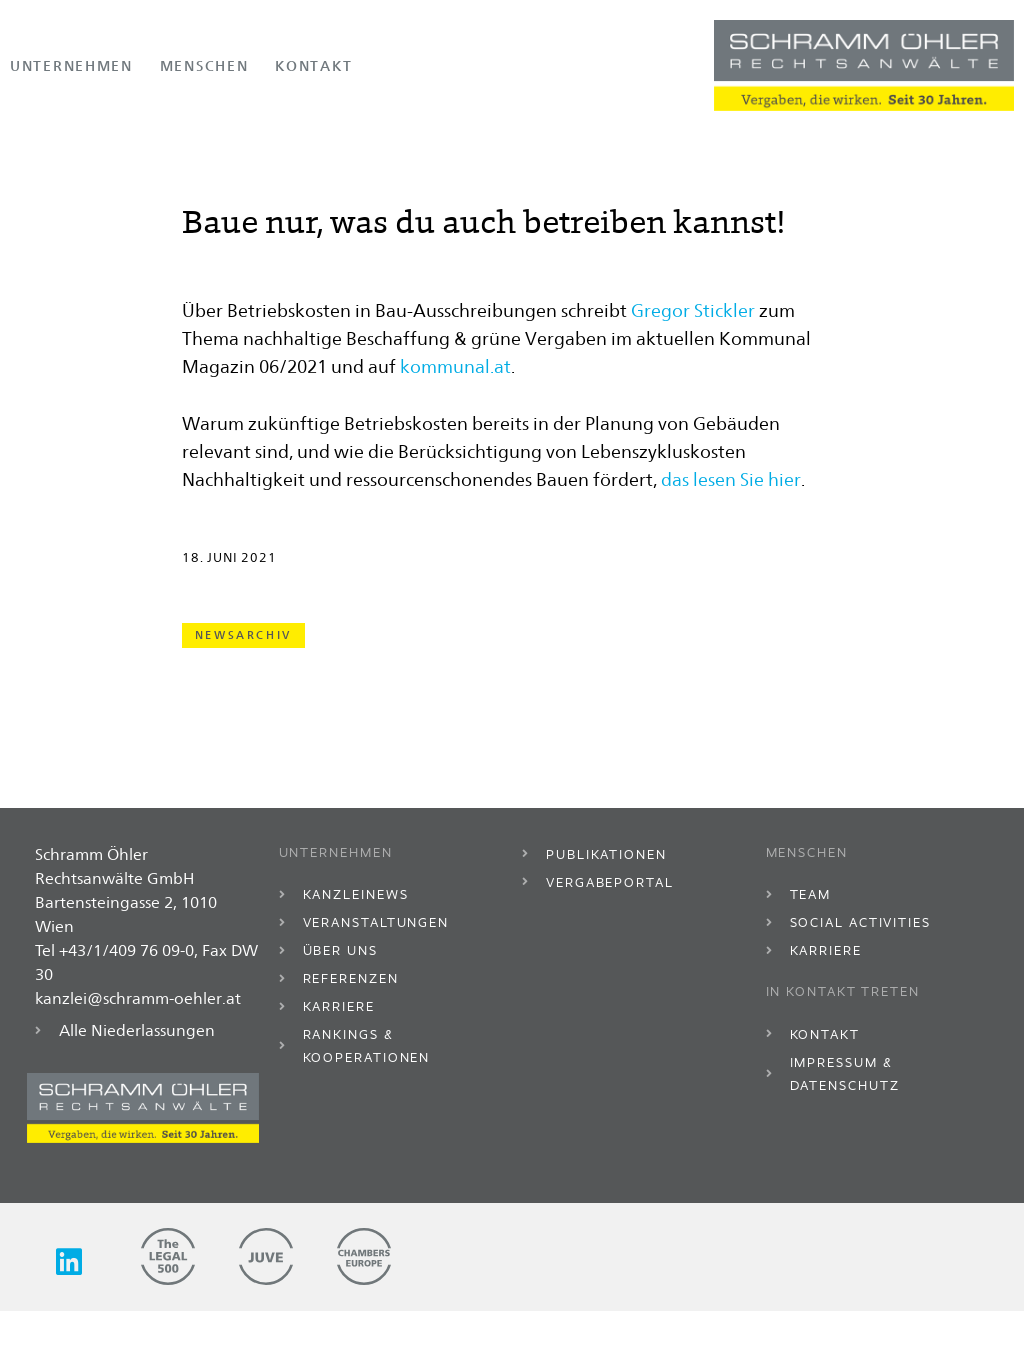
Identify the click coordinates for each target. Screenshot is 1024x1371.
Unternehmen (71, 65)
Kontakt (313, 65)
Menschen (204, 65)
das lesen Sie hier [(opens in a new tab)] (731, 543)
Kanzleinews (219, 146)
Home (29, 146)
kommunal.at (455, 430)
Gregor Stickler (693, 374)
